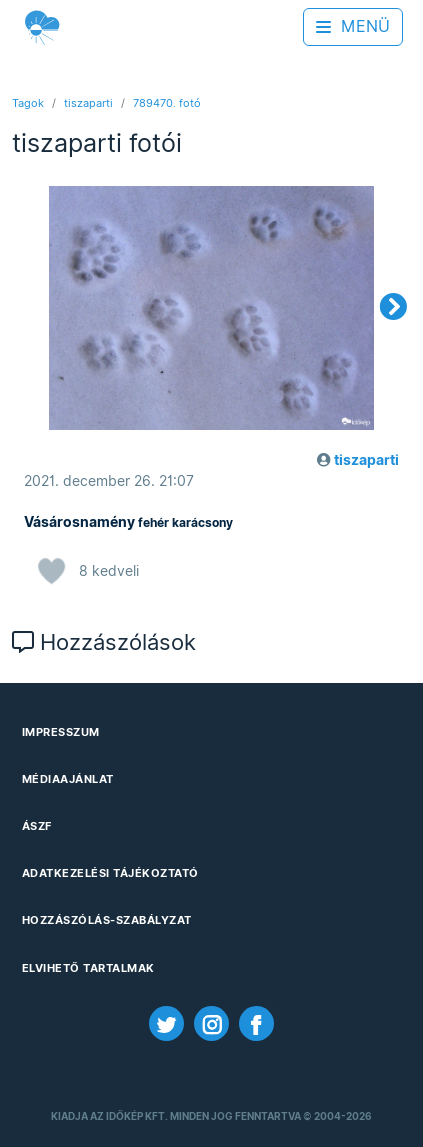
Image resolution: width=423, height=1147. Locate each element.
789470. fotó (167, 103)
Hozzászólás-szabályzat (107, 920)
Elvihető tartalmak (88, 968)
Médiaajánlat (68, 779)
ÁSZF (37, 826)
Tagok (28, 103)
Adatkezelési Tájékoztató (110, 873)
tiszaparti (88, 103)
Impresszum (61, 732)
